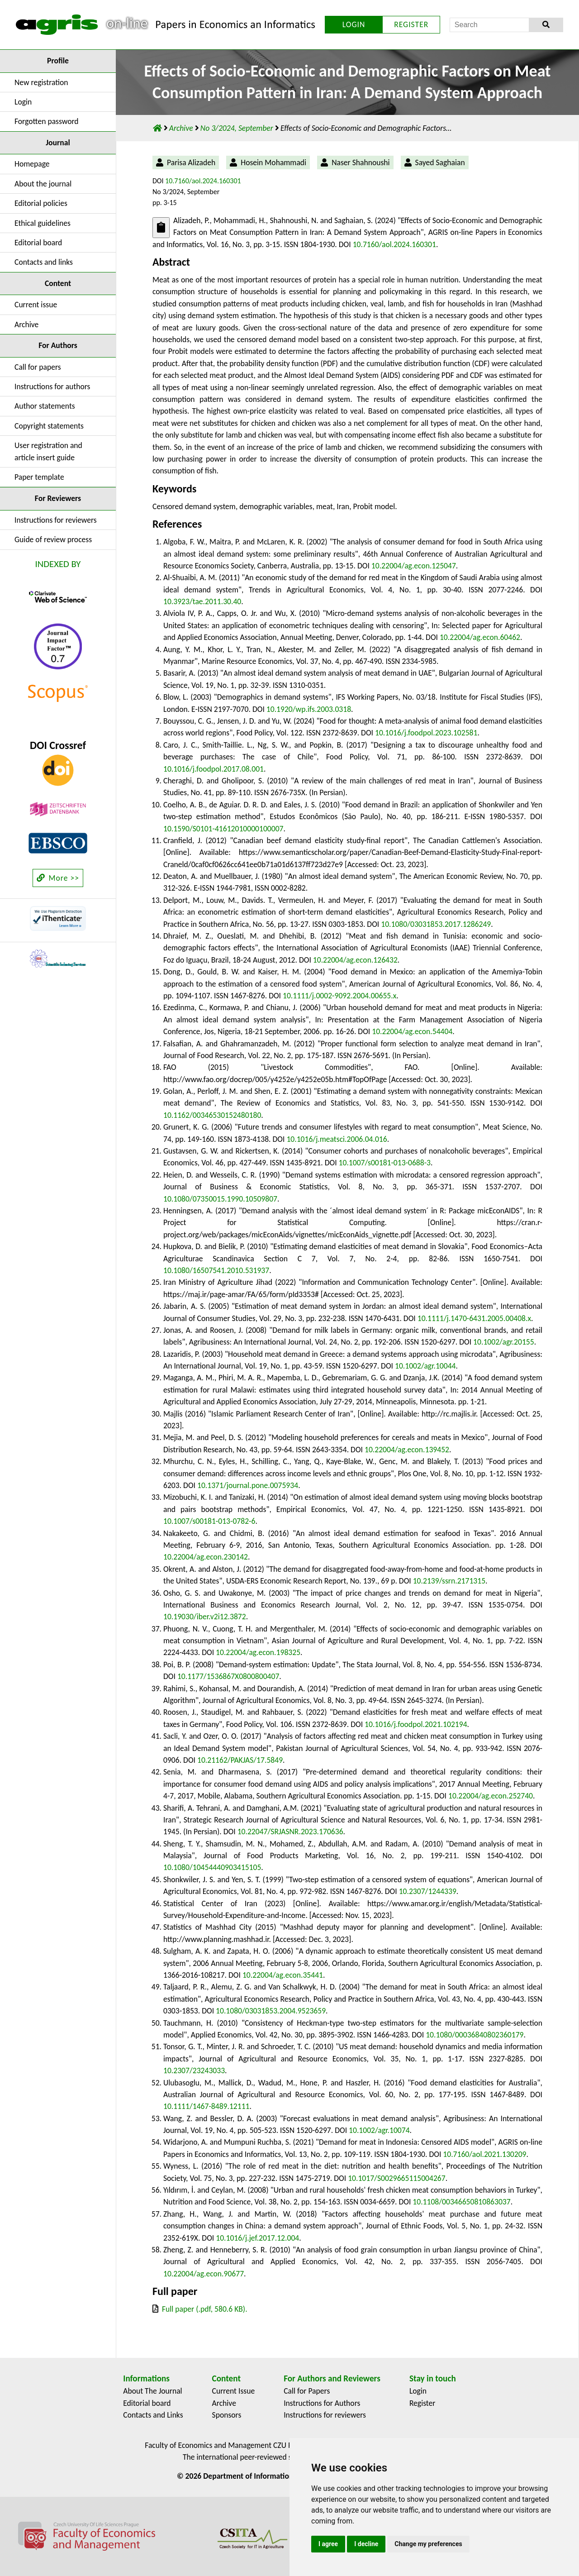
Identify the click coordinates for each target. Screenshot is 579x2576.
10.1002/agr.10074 (379, 2130)
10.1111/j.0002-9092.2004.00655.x (339, 996)
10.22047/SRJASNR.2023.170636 (290, 1832)
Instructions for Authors (322, 2403)
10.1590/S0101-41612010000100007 (223, 829)
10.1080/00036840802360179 (474, 2035)
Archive (26, 324)
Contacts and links (43, 262)
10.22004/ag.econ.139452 (407, 1450)
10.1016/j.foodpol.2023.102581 (426, 733)
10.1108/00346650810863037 (461, 2202)
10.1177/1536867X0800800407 (228, 1676)
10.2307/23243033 (194, 2070)
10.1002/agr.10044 (425, 1366)
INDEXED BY (58, 564)
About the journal (42, 184)
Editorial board (38, 243)
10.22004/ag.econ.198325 (258, 1652)
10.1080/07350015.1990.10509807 (220, 1199)
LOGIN (353, 24)
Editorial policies (40, 203)
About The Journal (152, 2391)
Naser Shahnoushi (360, 162)
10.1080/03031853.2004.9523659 (271, 2011)
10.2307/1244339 (427, 1891)
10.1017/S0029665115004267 (397, 2178)
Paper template (39, 477)
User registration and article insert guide (48, 451)
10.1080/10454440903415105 (212, 1867)
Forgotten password (46, 121)
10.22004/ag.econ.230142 (205, 1557)
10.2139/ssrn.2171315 (449, 1581)
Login (23, 102)
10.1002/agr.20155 (503, 1342)
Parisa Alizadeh (191, 162)
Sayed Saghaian (440, 162)
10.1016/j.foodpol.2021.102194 (416, 1724)
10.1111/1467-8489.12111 (206, 2106)
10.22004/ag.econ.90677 (203, 2274)
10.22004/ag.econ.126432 (355, 960)
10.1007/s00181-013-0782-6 (209, 1521)
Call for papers (37, 367)
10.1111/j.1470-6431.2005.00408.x (474, 1318)
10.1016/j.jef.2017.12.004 (257, 2238)
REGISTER (411, 24)
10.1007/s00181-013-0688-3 (385, 1163)
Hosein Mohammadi (273, 162)
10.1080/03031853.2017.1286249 (436, 924)
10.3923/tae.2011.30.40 (202, 601)
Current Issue (233, 2391)
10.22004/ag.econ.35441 (282, 1975)
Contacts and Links (153, 2415)
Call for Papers (307, 2391)
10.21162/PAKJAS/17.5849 (240, 1760)
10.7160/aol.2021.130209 (484, 2154)
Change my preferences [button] (428, 2543)
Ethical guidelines (42, 223)
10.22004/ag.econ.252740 (490, 1796)
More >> (58, 878)
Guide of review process (53, 539)
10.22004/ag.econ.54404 (412, 1031)
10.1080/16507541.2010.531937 (216, 1270)
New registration (41, 82)
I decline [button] (366, 2543)
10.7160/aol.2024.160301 (203, 181)
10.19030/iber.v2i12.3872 (204, 1617)
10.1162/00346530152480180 (212, 1115)
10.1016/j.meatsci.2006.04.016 (336, 1139)
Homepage (32, 164)
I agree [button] (328, 2543)
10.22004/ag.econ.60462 (480, 637)
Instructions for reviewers (55, 520)
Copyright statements (49, 426)
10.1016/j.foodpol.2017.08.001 (213, 769)
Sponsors (227, 2415)
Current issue (35, 305)
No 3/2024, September (237, 128)
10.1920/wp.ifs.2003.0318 (308, 709)
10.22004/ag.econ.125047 (413, 566)
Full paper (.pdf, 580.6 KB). (204, 2309)
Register (422, 2403)
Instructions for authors (52, 386)
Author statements (44, 406)
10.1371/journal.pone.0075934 (247, 1485)
